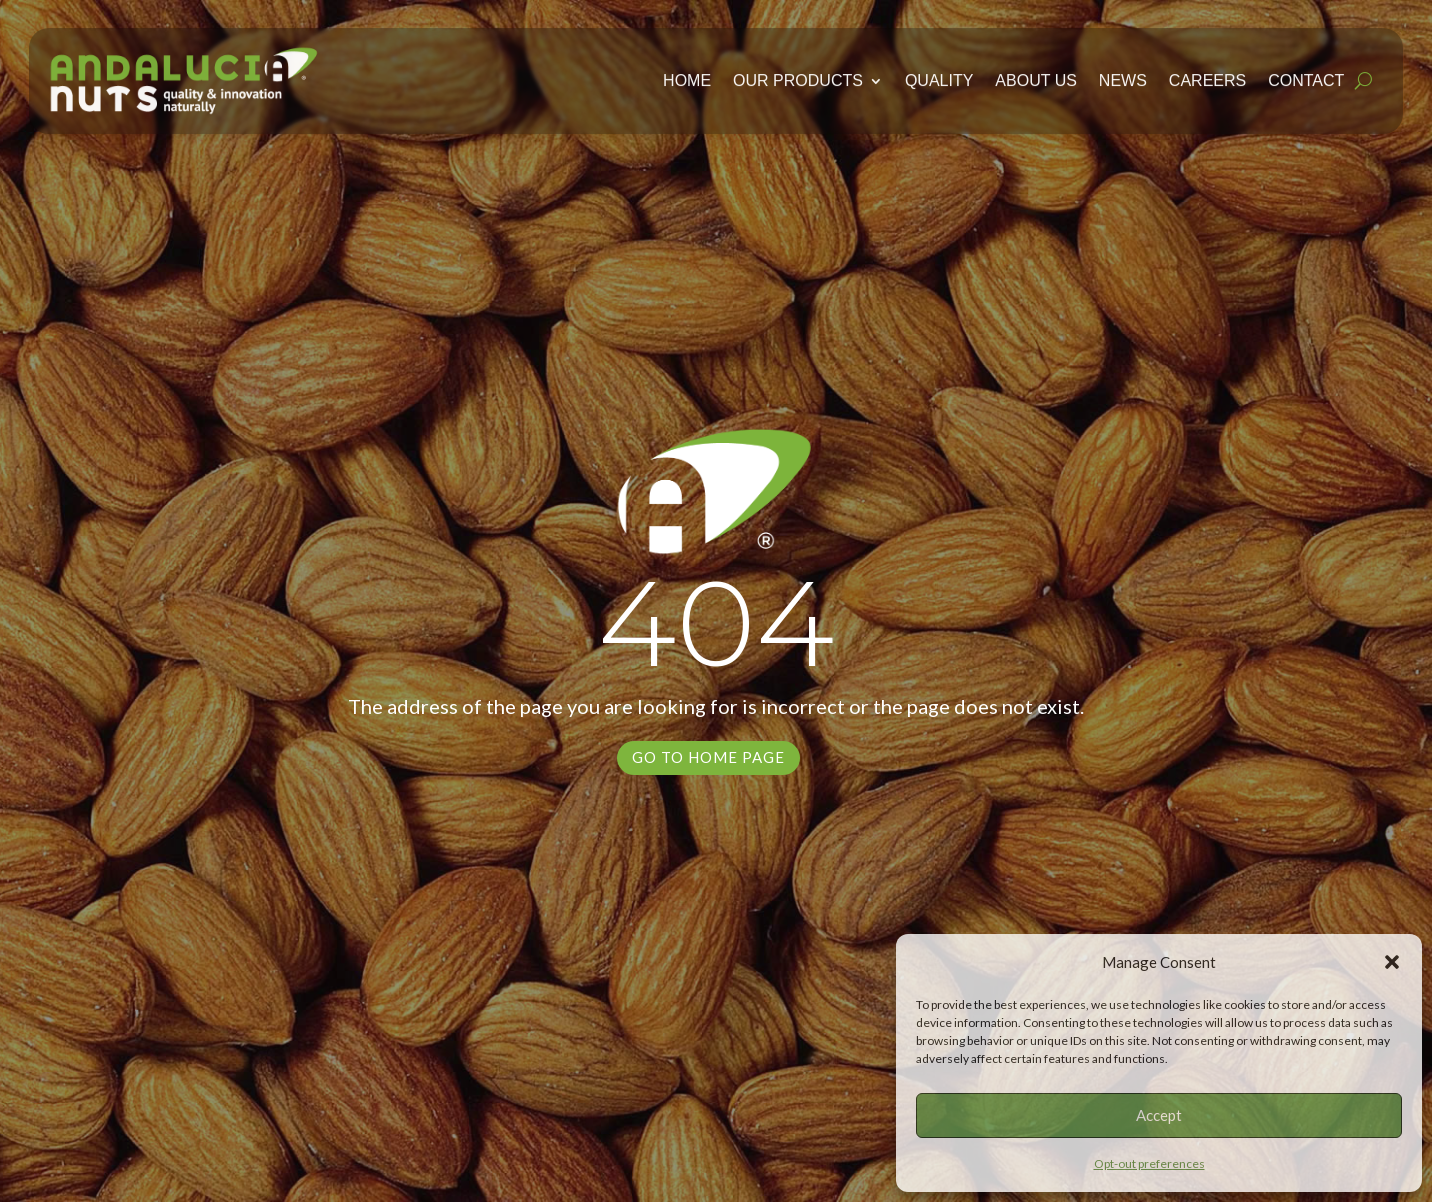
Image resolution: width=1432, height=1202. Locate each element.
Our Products (798, 76)
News (1123, 76)
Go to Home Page (708, 757)
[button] (1392, 962)
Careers (1207, 76)
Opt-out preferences (1149, 1163)
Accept (1159, 1115)
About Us (1036, 76)
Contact (1306, 76)
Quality (939, 76)
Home (687, 76)
